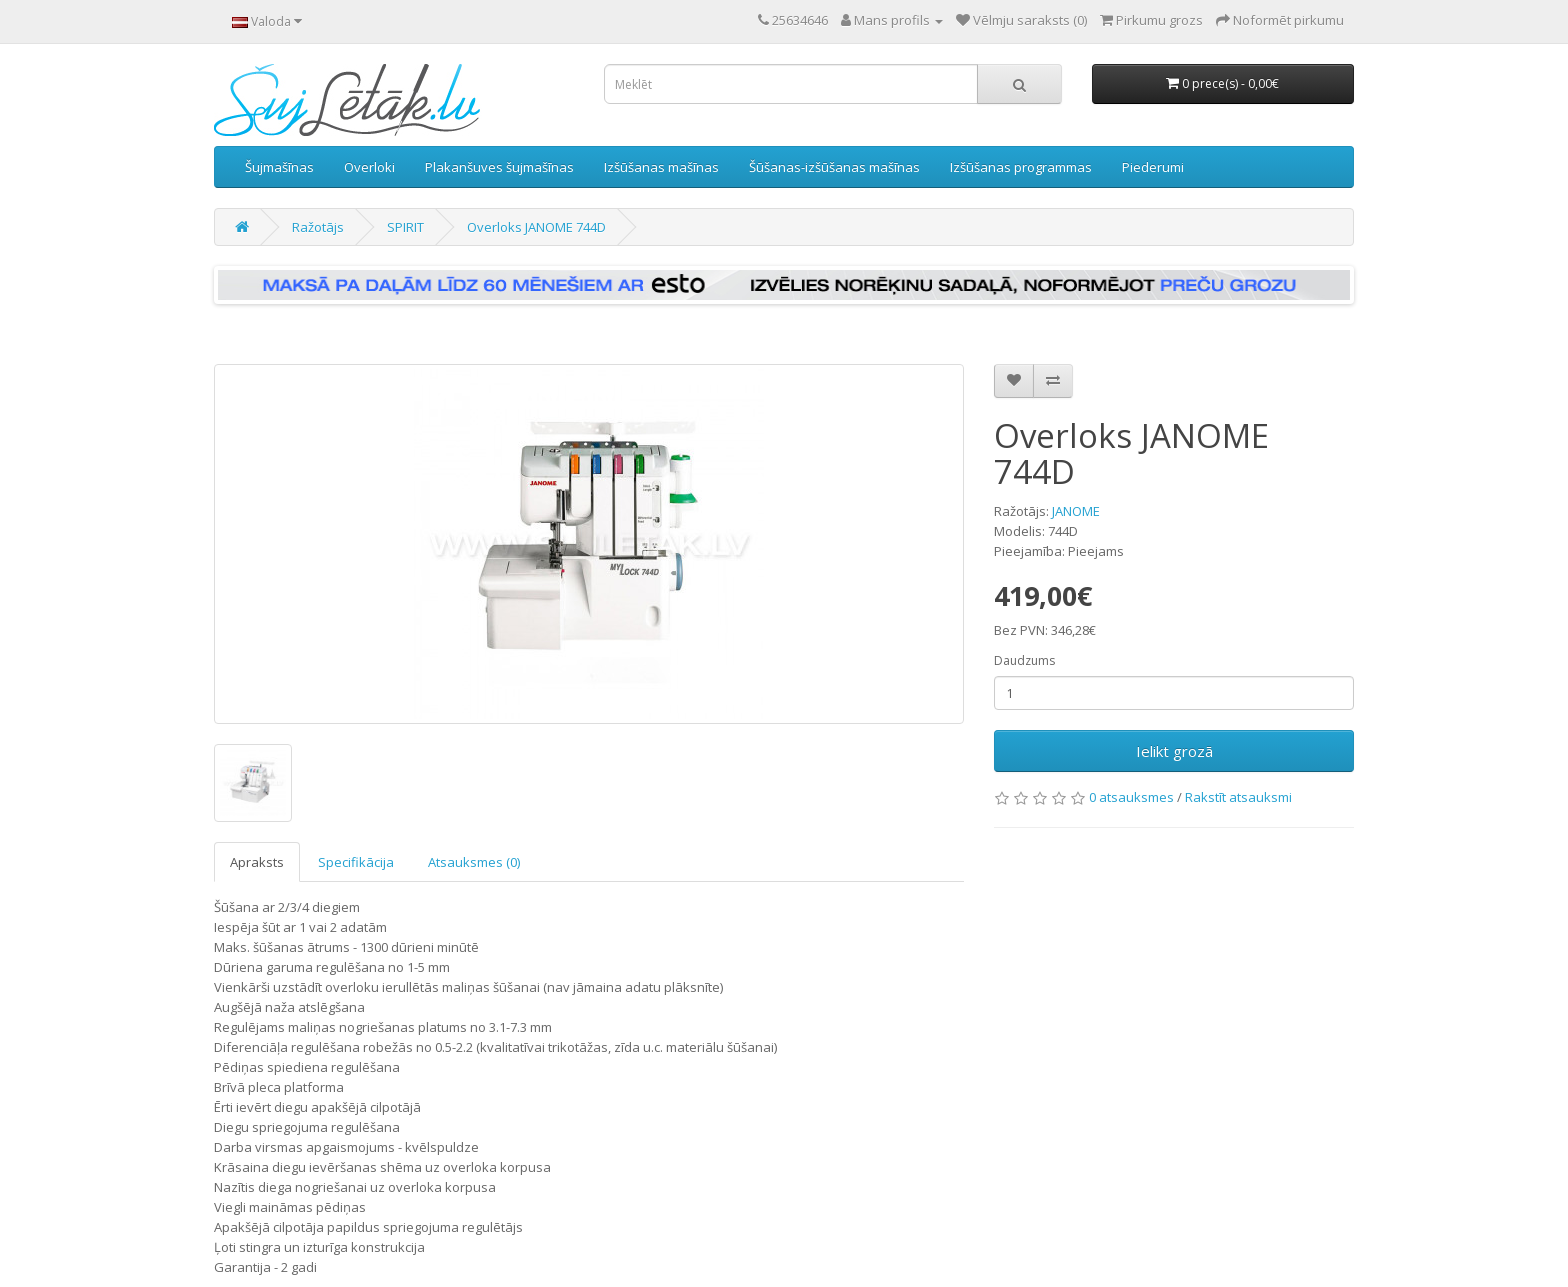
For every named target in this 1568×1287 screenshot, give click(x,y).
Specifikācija (356, 862)
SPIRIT (405, 227)
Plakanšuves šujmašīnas (499, 167)
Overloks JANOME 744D (536, 227)
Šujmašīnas (279, 167)
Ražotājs (318, 227)
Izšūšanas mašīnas (661, 167)
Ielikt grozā (1174, 751)
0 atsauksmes (1131, 797)
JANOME (1076, 511)
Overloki (369, 167)
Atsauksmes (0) (474, 862)
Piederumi (1153, 167)
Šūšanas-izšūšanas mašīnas (834, 167)
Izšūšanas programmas (1021, 167)
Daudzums (1024, 660)
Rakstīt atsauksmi (1238, 797)
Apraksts (257, 862)
